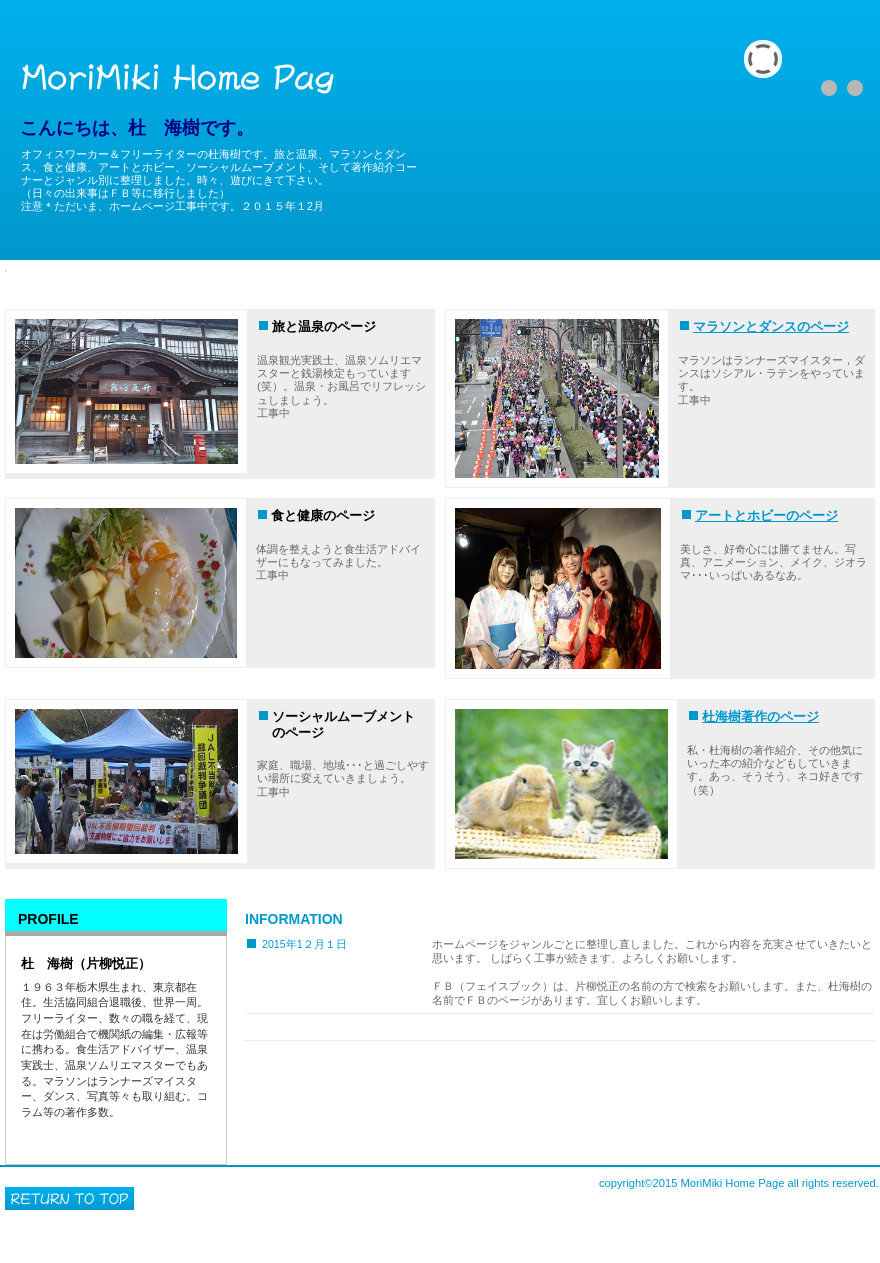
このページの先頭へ (69, 1198)
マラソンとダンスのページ (771, 326)
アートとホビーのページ (766, 515)
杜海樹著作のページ (760, 716)
